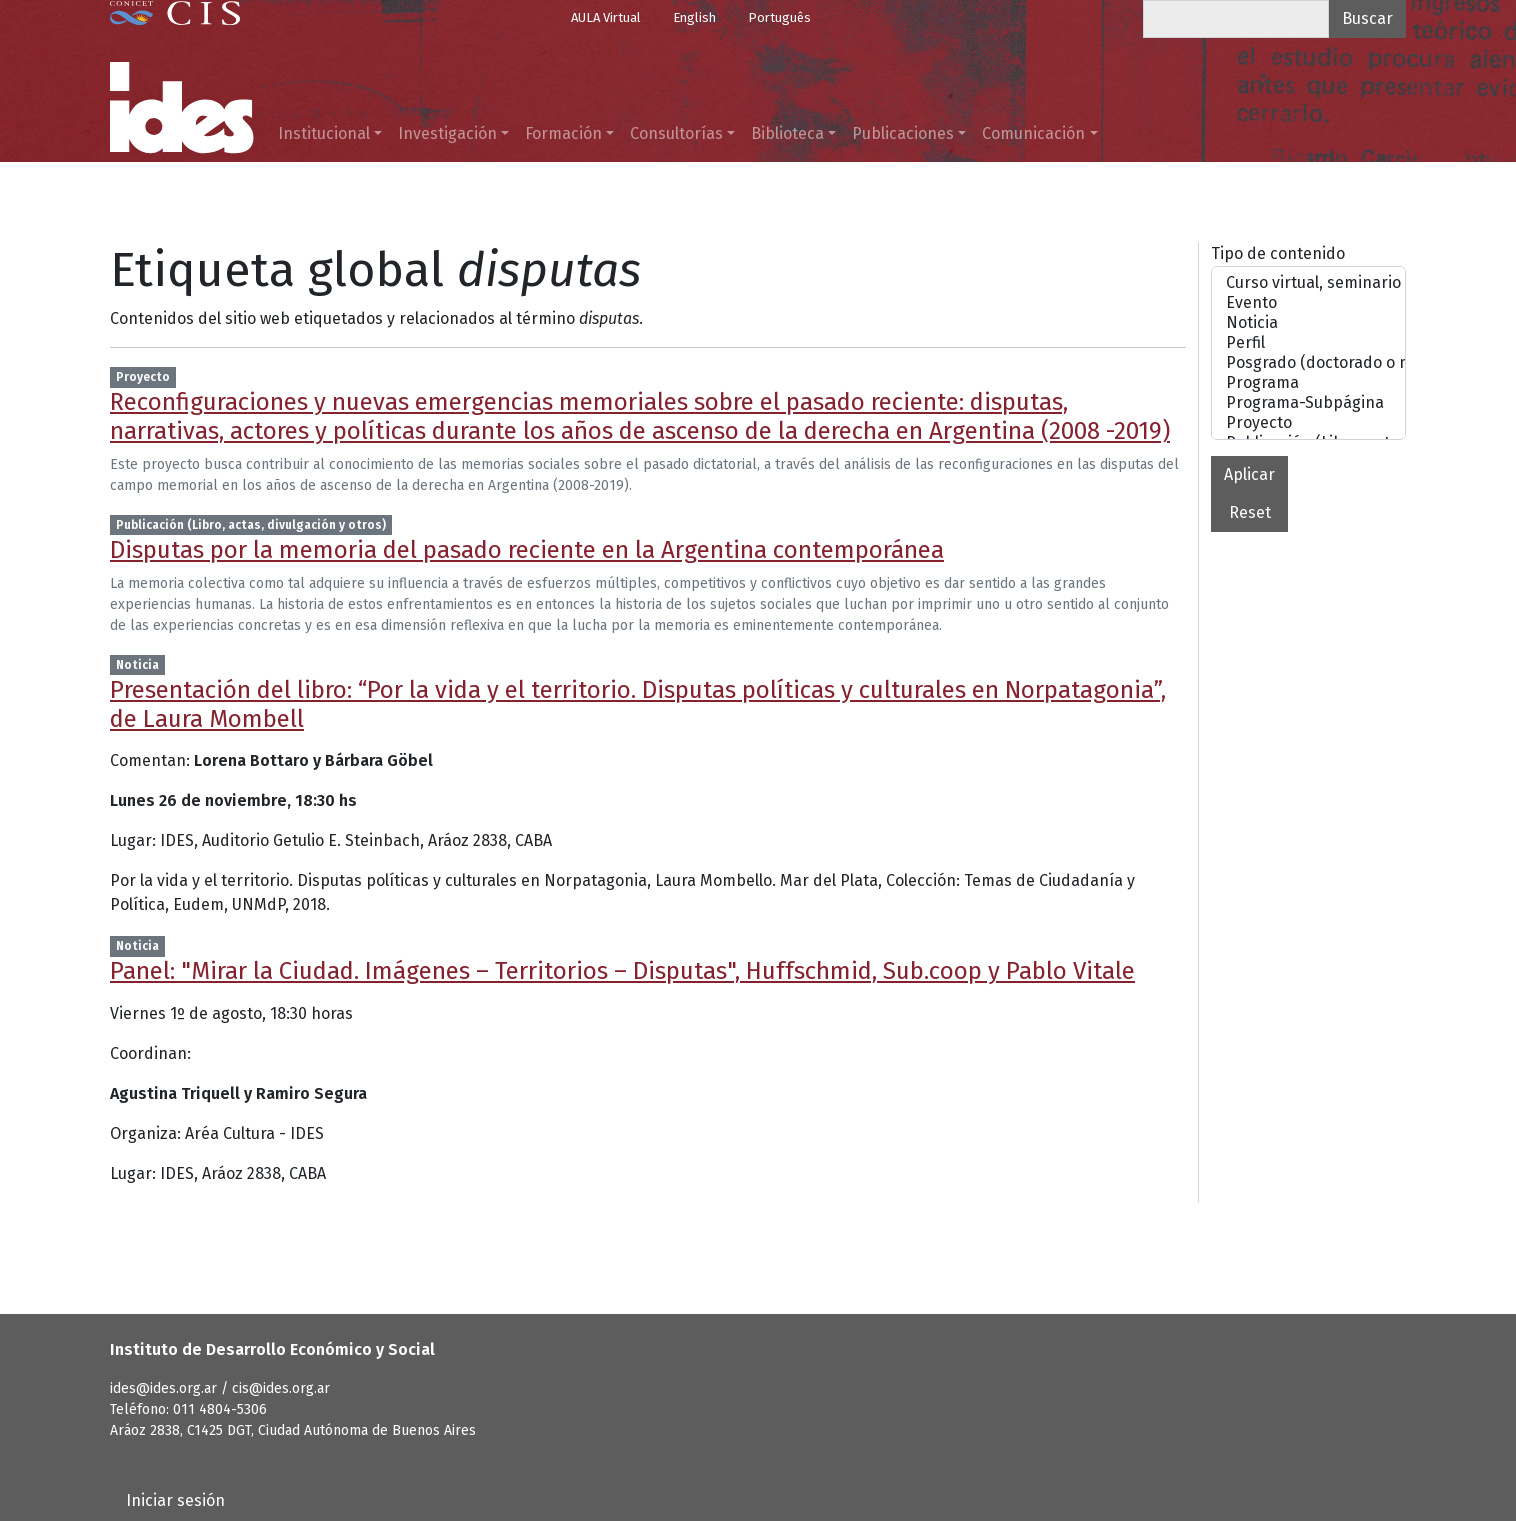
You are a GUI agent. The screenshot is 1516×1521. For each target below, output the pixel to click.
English (694, 17)
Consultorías (676, 133)
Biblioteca (787, 133)
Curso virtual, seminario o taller (1308, 283)
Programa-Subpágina (1308, 403)
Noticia (1308, 323)
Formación (563, 133)
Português (779, 17)
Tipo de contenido (1278, 253)
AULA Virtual (606, 17)
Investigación (447, 133)
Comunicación (1033, 133)
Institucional (324, 133)
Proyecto (1308, 423)
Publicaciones (903, 133)
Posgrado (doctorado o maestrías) (1308, 363)
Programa (1308, 383)
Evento (1308, 303)
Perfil (1308, 343)
